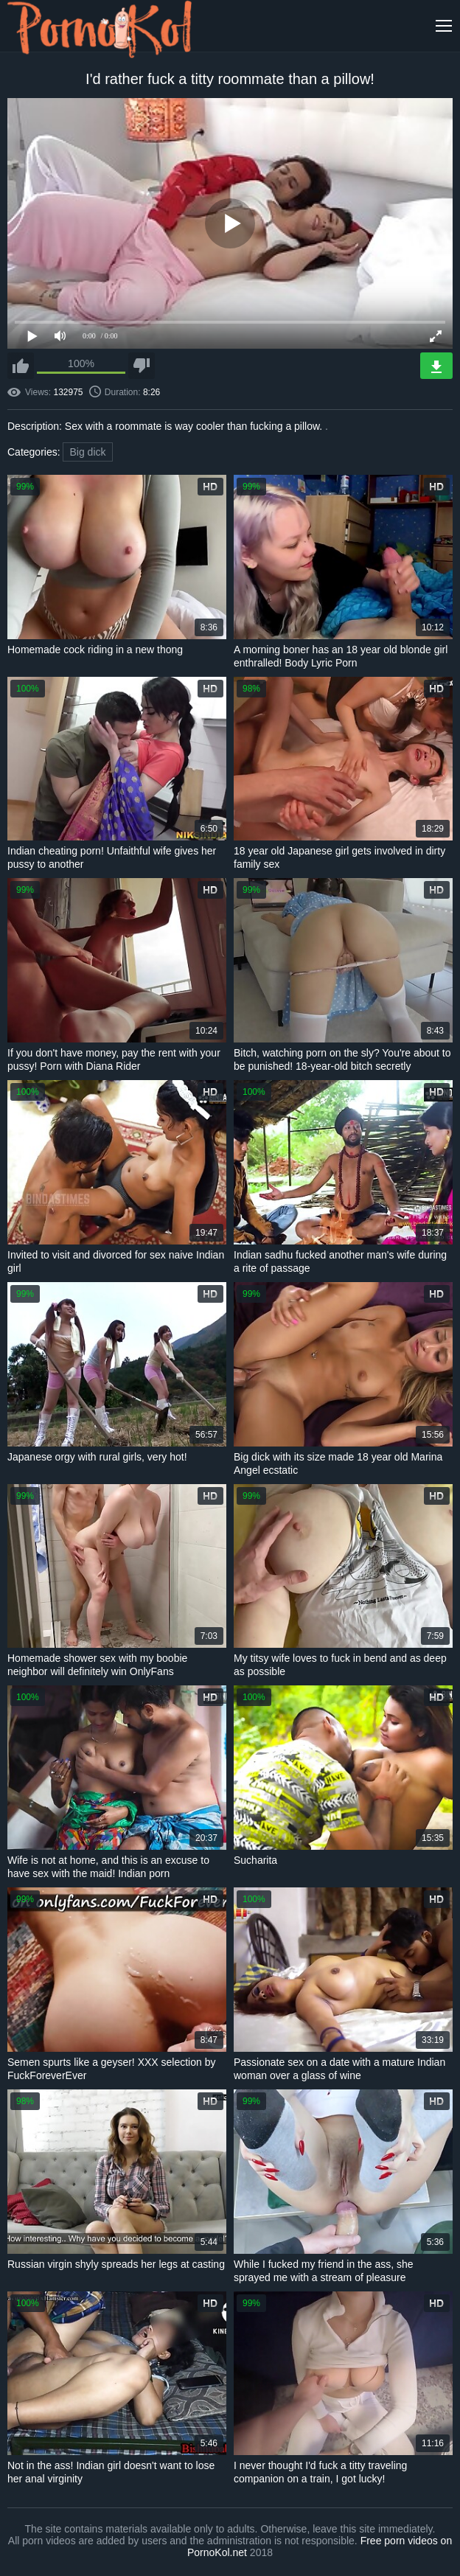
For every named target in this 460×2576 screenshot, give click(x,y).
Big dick (87, 452)
